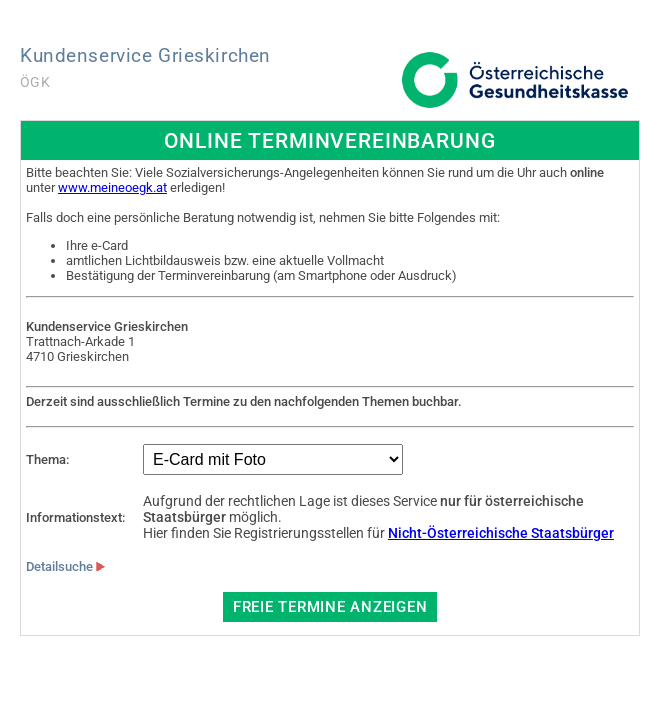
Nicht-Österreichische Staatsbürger (501, 533)
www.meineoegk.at (112, 187)
